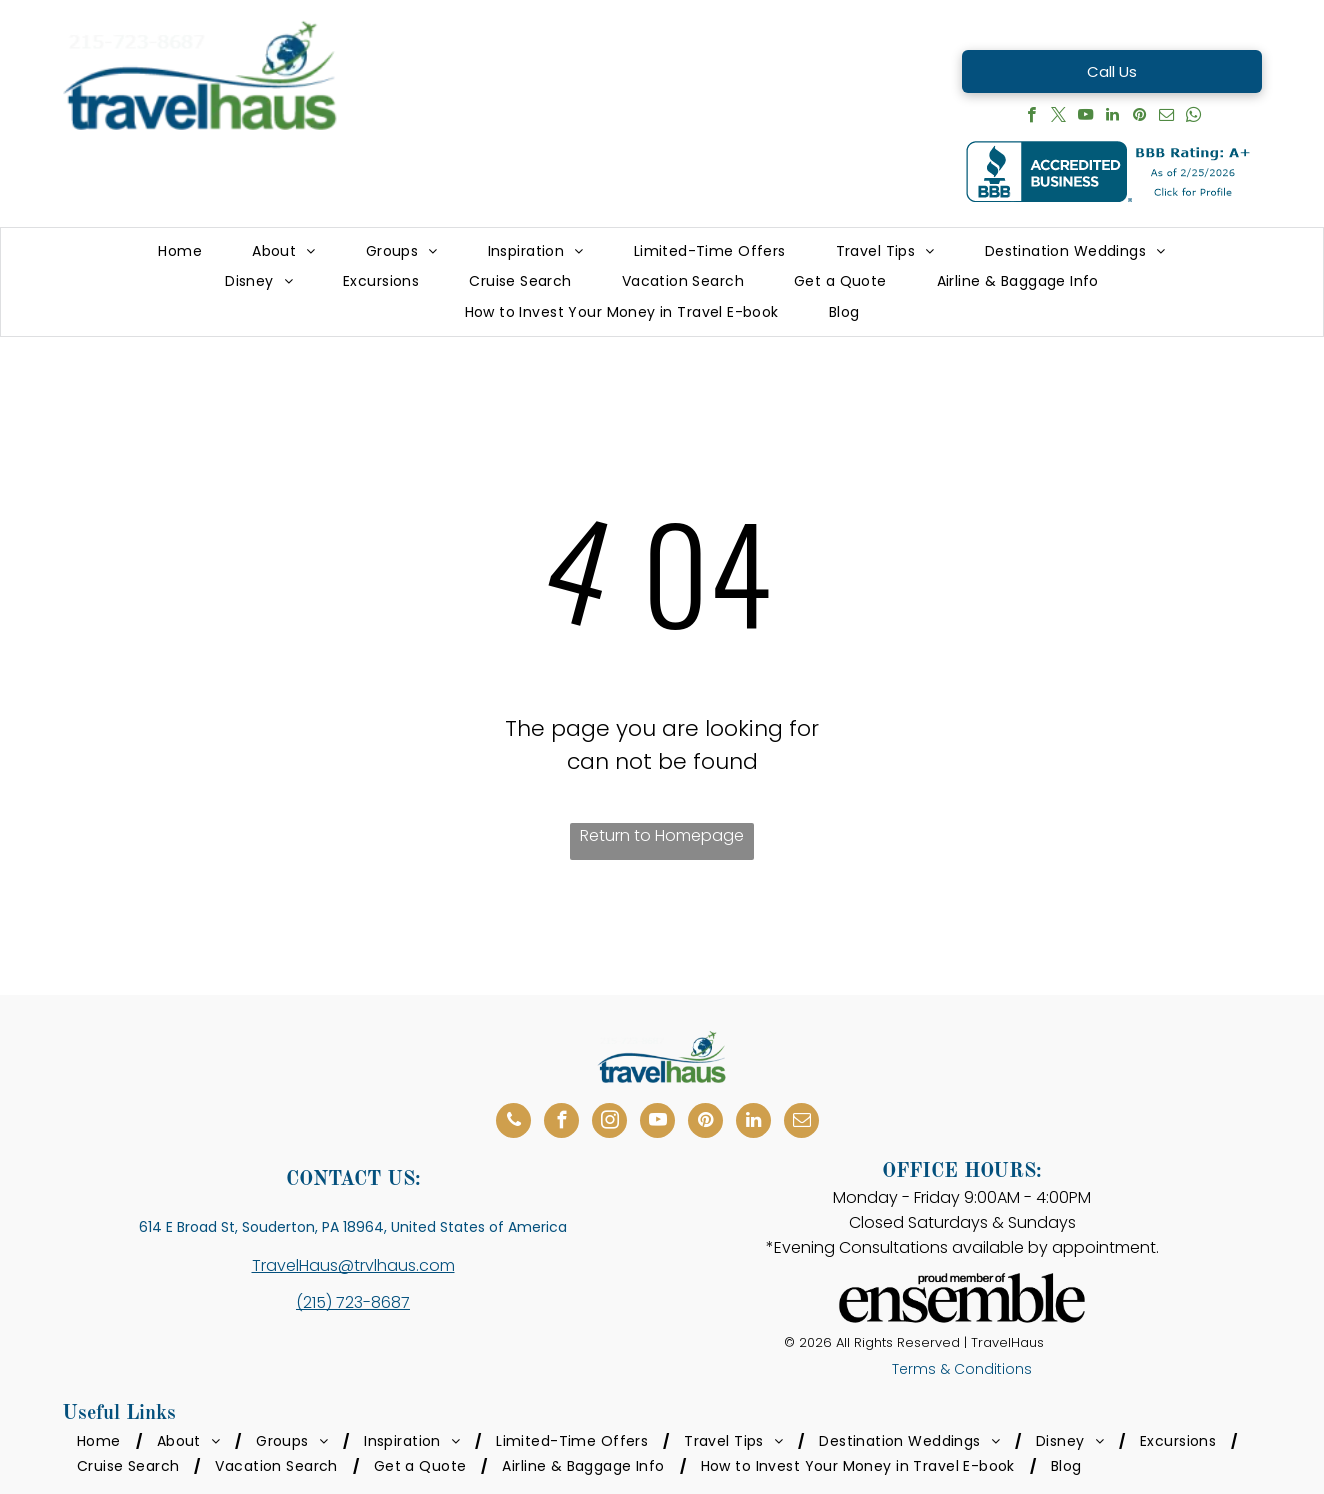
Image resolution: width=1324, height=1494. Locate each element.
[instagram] (609, 1123)
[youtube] (1085, 117)
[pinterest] (1139, 117)
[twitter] (1058, 117)
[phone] (513, 1123)
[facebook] (1031, 117)
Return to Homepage (662, 835)
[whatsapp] (1193, 117)
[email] (1166, 117)
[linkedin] (1112, 117)
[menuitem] (180, 251)
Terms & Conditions (962, 1369)
